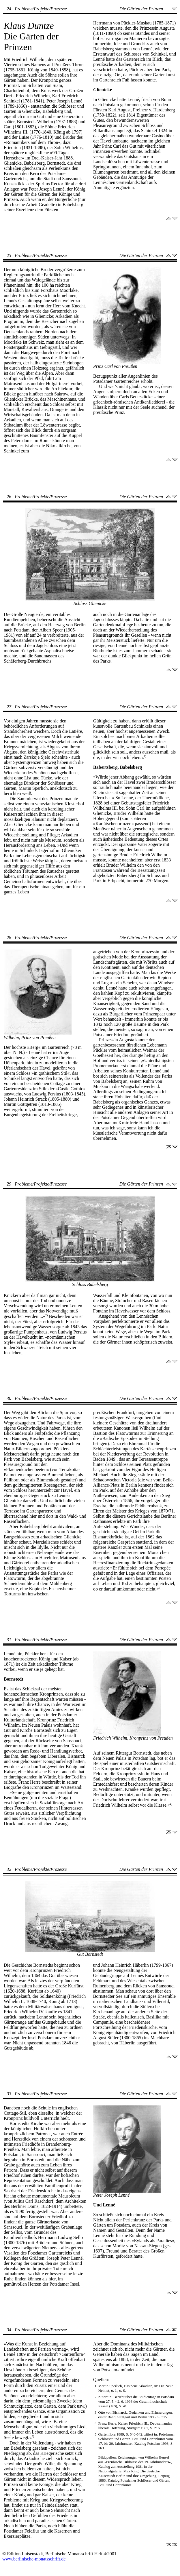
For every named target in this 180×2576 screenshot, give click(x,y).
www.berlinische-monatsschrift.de (33, 2558)
